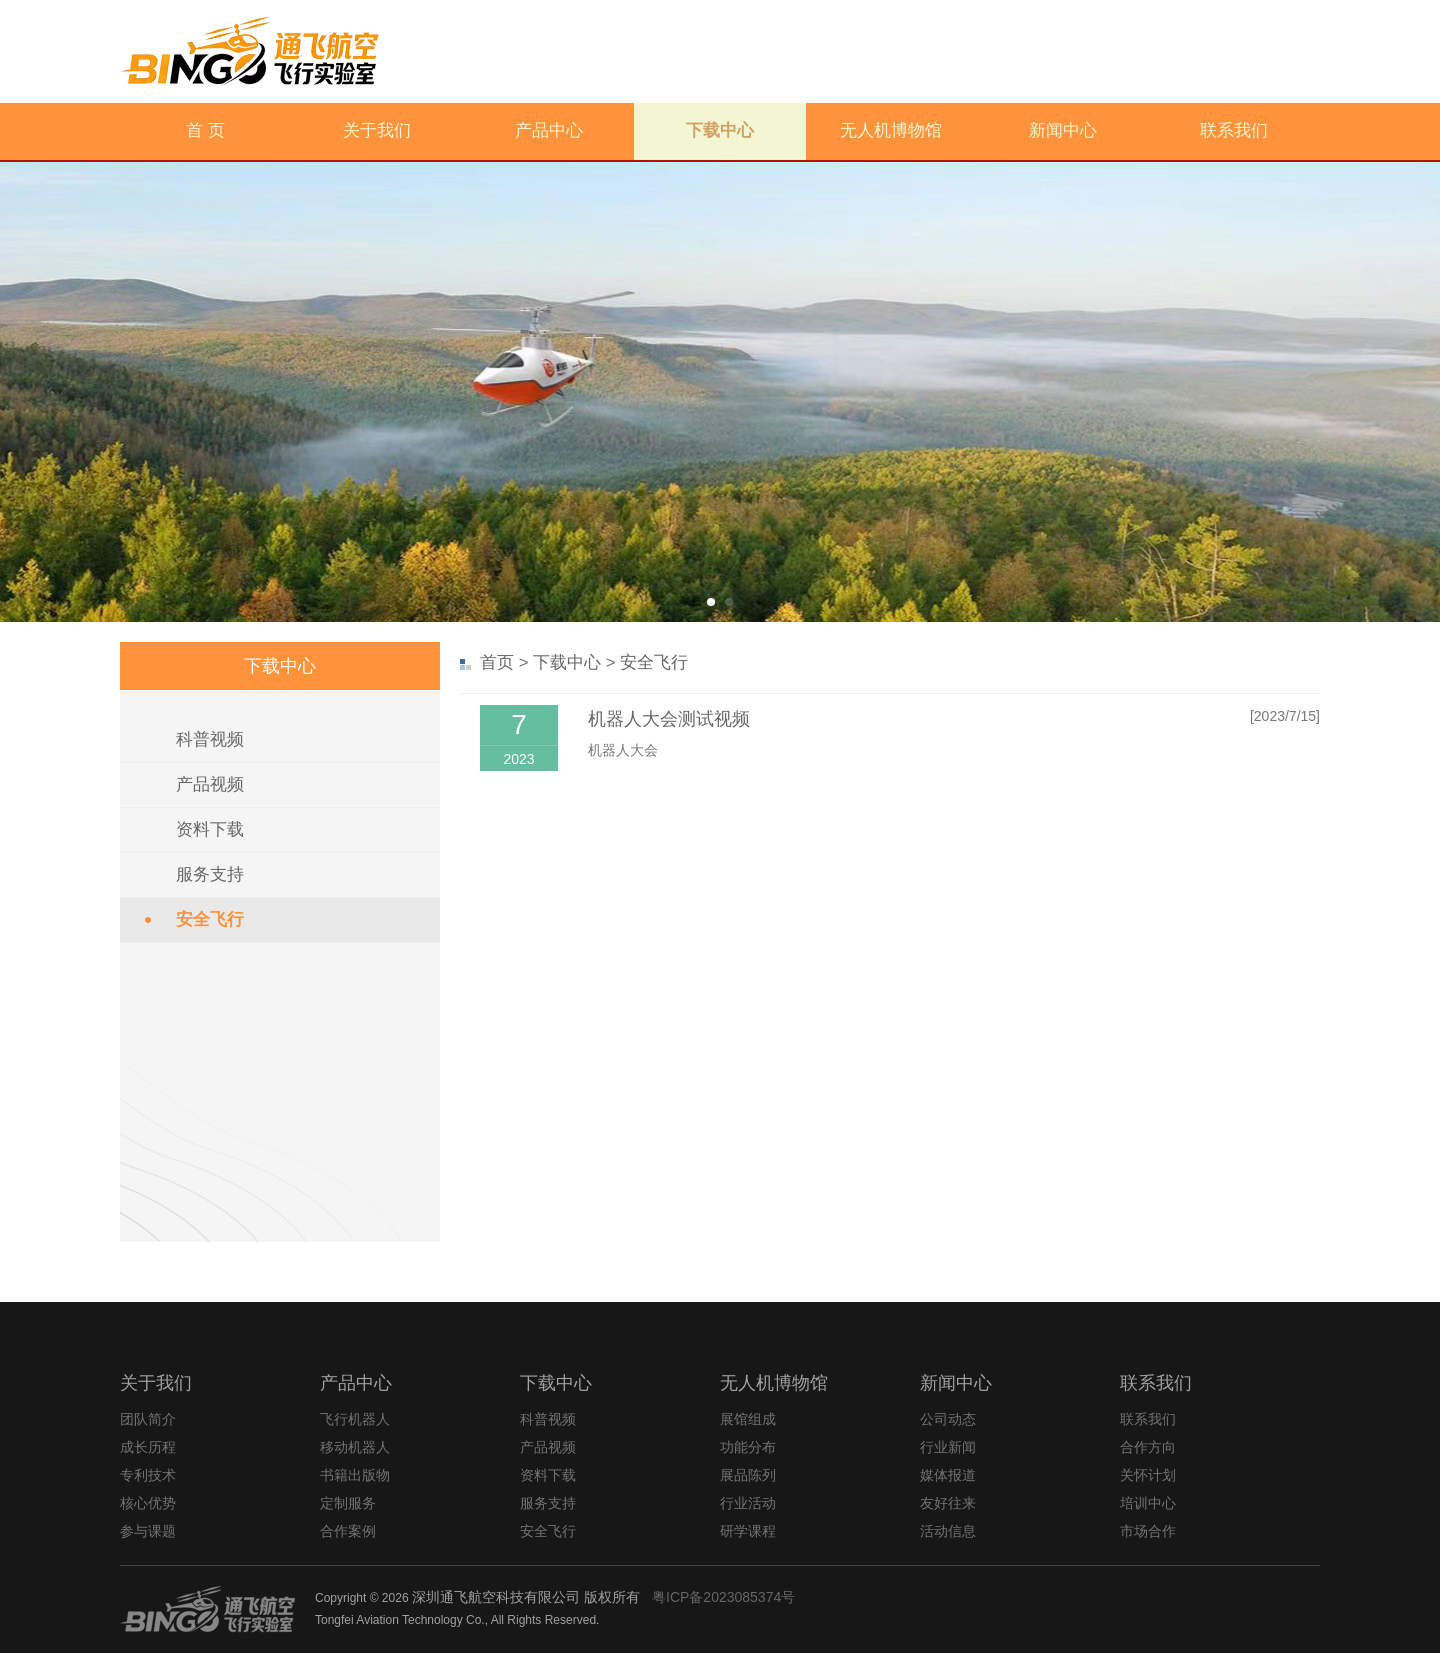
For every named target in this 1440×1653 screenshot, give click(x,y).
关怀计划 (1148, 1475)
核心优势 (148, 1503)
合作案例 (348, 1531)
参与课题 (148, 1531)
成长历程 (148, 1447)
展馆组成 (748, 1419)
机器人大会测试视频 (669, 719)
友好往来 (948, 1503)
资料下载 (210, 829)
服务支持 (210, 874)
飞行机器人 (355, 1419)
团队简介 (148, 1419)
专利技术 (148, 1475)
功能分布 (748, 1447)
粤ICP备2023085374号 (723, 1597)
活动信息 (948, 1531)
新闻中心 (1063, 130)
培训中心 (1148, 1503)
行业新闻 (948, 1447)
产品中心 (549, 130)
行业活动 (748, 1503)
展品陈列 (748, 1475)
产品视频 (210, 784)
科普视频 (210, 739)
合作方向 (1148, 1447)
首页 (497, 662)
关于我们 (377, 130)
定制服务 (348, 1503)
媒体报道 (948, 1475)
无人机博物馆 (891, 130)
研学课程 (748, 1531)
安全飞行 (210, 919)
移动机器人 (355, 1447)
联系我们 (1234, 130)
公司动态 (948, 1419)
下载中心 (720, 130)
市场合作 (1148, 1531)
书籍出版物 (355, 1475)
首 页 (205, 130)
